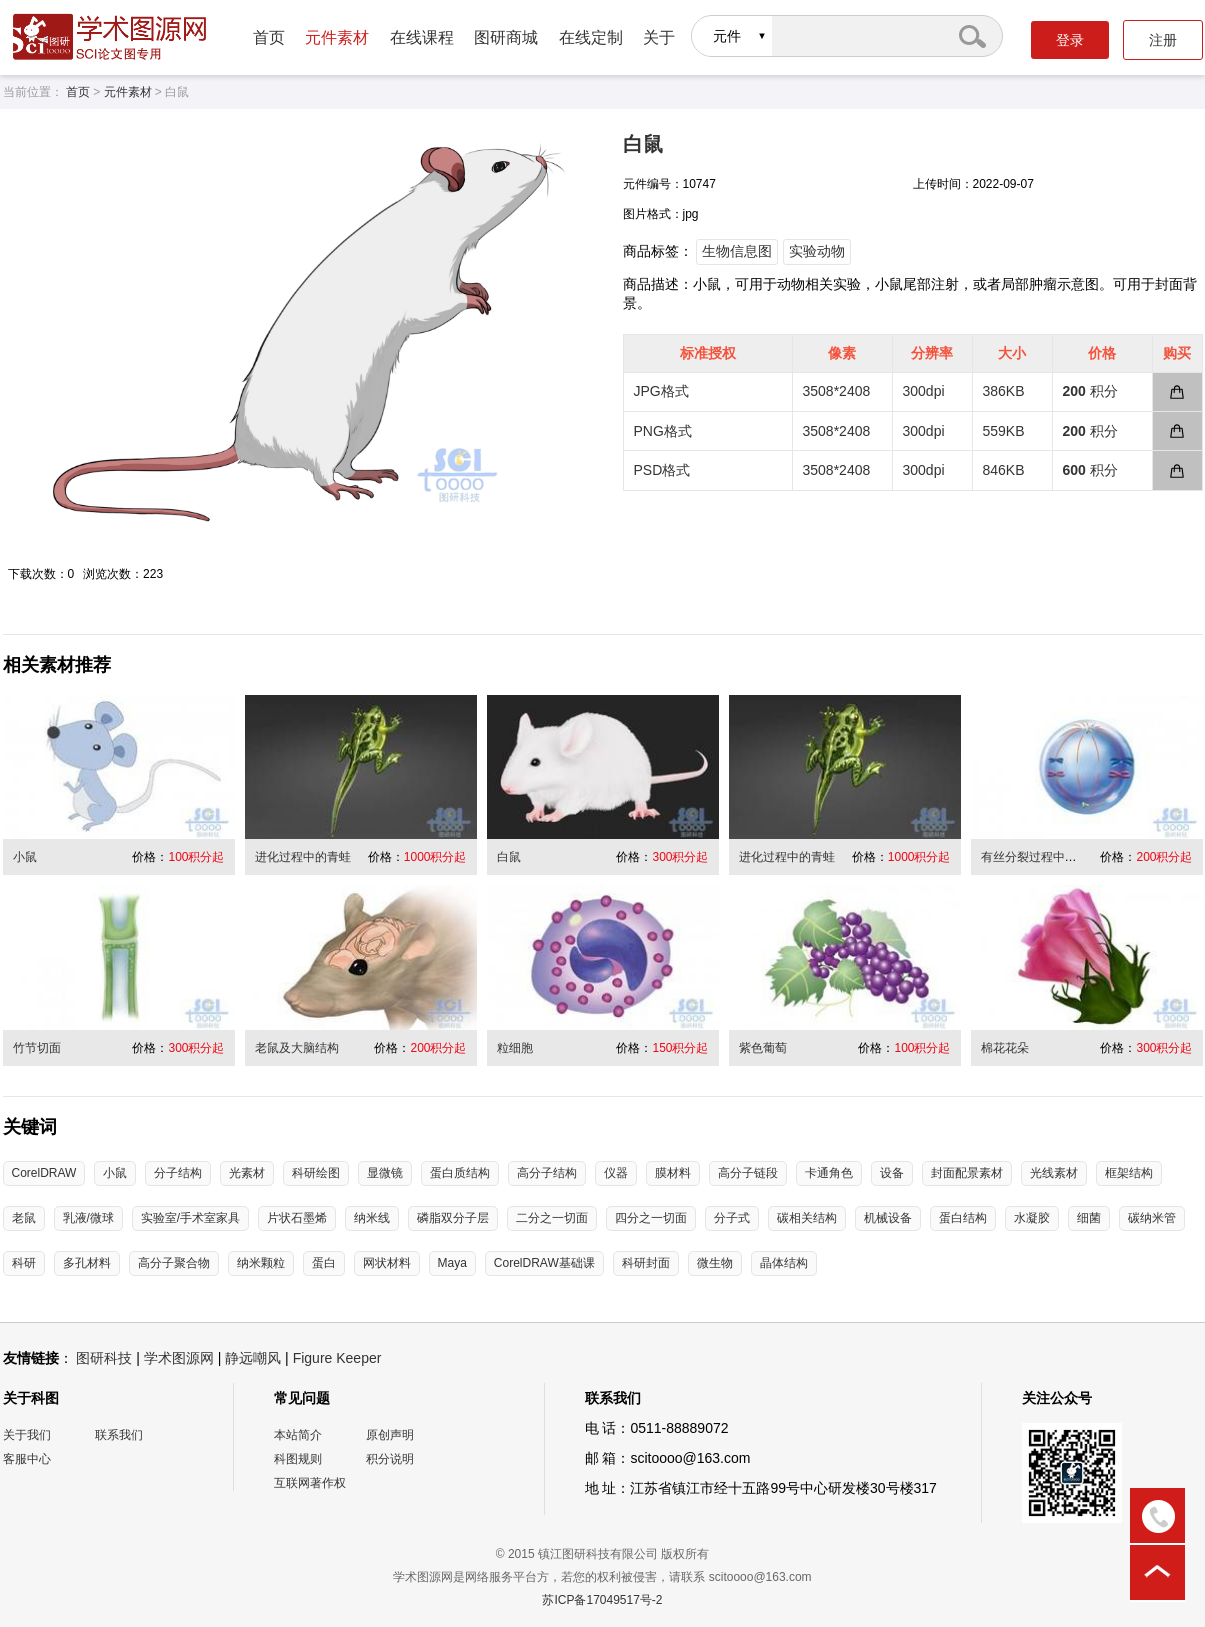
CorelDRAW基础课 (544, 1263)
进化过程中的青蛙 (303, 857)
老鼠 (24, 1218)
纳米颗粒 (261, 1263)
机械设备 (888, 1218)
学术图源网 (179, 1358)
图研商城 (506, 37)
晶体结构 (784, 1263)
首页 (269, 37)
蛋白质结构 (460, 1173)
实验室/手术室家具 (190, 1218)
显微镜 (385, 1173)
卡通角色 (829, 1173)
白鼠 (509, 857)
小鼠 (25, 857)
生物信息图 (737, 251)
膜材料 (673, 1173)
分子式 (732, 1218)
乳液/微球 (88, 1218)
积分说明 (390, 1459)
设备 (892, 1173)
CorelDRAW (44, 1173)
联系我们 (119, 1435)
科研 (24, 1263)
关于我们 (27, 1435)
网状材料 (387, 1263)
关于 (659, 37)
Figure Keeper (337, 1358)
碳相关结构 (807, 1218)
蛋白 (324, 1263)
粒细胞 (515, 1048)
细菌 (1089, 1218)
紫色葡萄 (763, 1048)
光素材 (247, 1173)
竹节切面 (37, 1048)
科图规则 (298, 1459)
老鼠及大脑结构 (297, 1048)
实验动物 (817, 251)
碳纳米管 (1152, 1218)
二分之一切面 (552, 1218)
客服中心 (27, 1459)
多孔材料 (87, 1263)
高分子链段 (748, 1173)
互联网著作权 (310, 1483)
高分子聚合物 (174, 1263)
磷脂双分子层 (453, 1218)
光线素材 (1054, 1173)
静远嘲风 (253, 1358)
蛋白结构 (963, 1218)
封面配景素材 (967, 1173)
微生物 (715, 1263)
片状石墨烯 (297, 1218)
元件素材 (337, 37)
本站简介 (298, 1435)
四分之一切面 (651, 1218)
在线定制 (591, 37)
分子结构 (178, 1173)
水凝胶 (1032, 1218)
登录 (1070, 40)
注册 (1163, 40)
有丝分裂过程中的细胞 (1041, 857)
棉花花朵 (1005, 1048)
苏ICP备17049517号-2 (602, 1600)
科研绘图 (316, 1173)
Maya (452, 1263)
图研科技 (104, 1358)
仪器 (616, 1173)
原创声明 (390, 1435)
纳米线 (372, 1218)
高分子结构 (547, 1173)
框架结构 (1129, 1173)
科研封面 (646, 1263)
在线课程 (422, 37)
